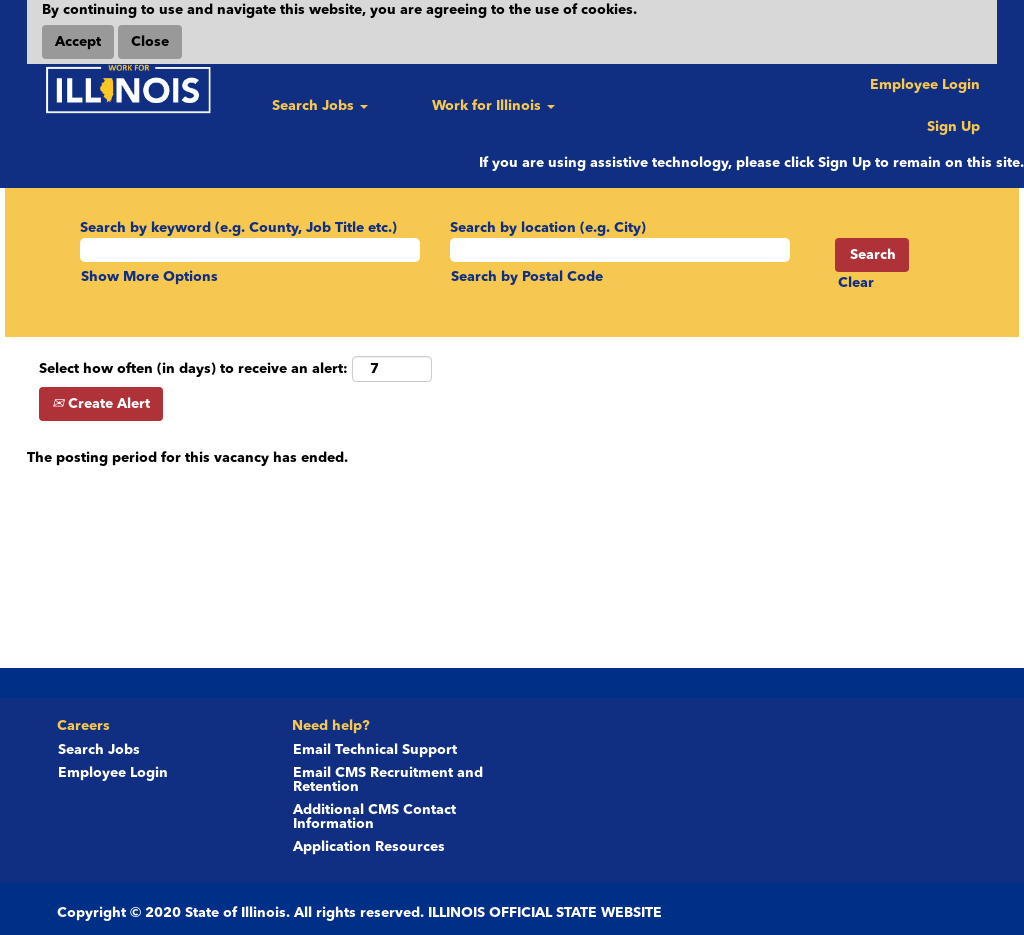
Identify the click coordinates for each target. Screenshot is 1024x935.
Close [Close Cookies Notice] (150, 42)
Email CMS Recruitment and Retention (388, 780)
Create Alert (101, 404)
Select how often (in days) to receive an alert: (193, 369)
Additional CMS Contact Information (374, 817)
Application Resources (369, 847)
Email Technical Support (375, 750)
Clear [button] (856, 283)
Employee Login (925, 85)
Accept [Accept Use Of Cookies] (78, 42)
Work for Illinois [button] (493, 106)
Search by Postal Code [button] (527, 277)
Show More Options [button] (149, 277)
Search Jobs (99, 750)
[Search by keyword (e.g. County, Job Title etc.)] (250, 250)
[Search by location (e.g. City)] (620, 250)
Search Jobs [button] (320, 106)
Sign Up (953, 127)
